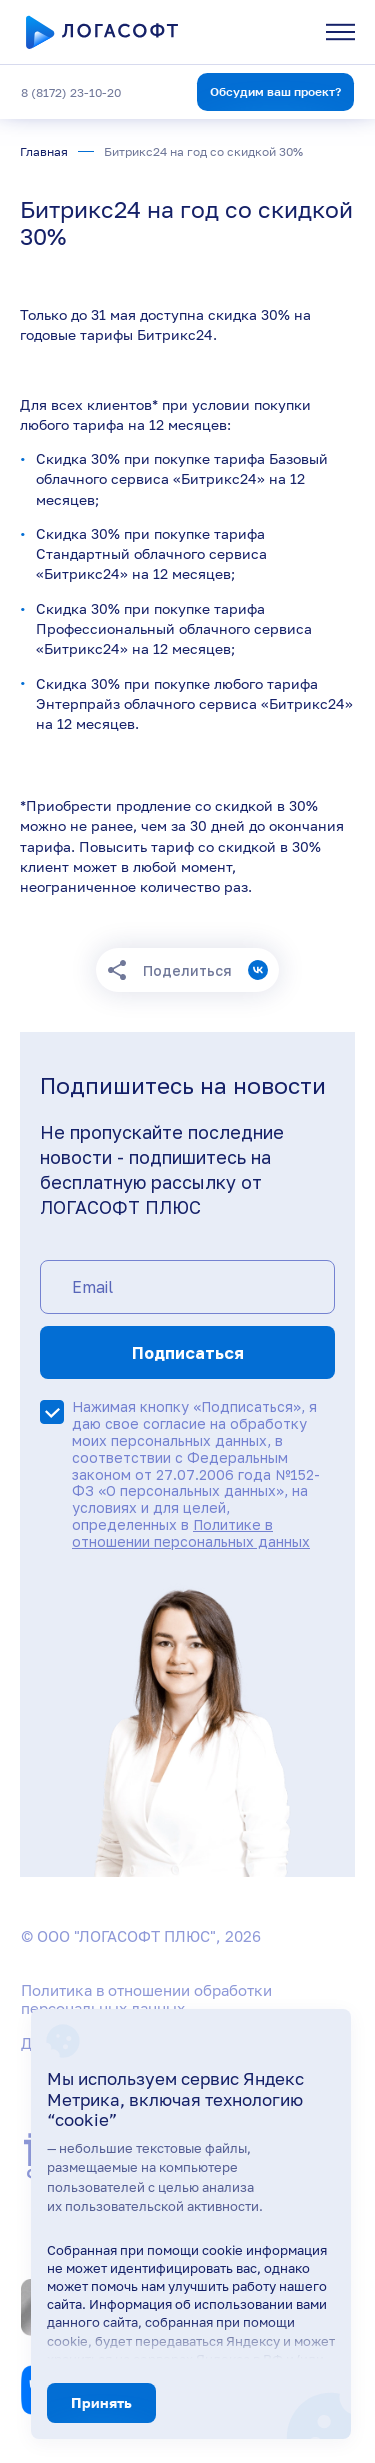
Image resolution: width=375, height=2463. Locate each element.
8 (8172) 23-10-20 (71, 92)
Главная (44, 151)
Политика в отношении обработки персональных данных (146, 1999)
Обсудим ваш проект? (275, 91)
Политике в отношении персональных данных (191, 1533)
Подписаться (188, 1353)
